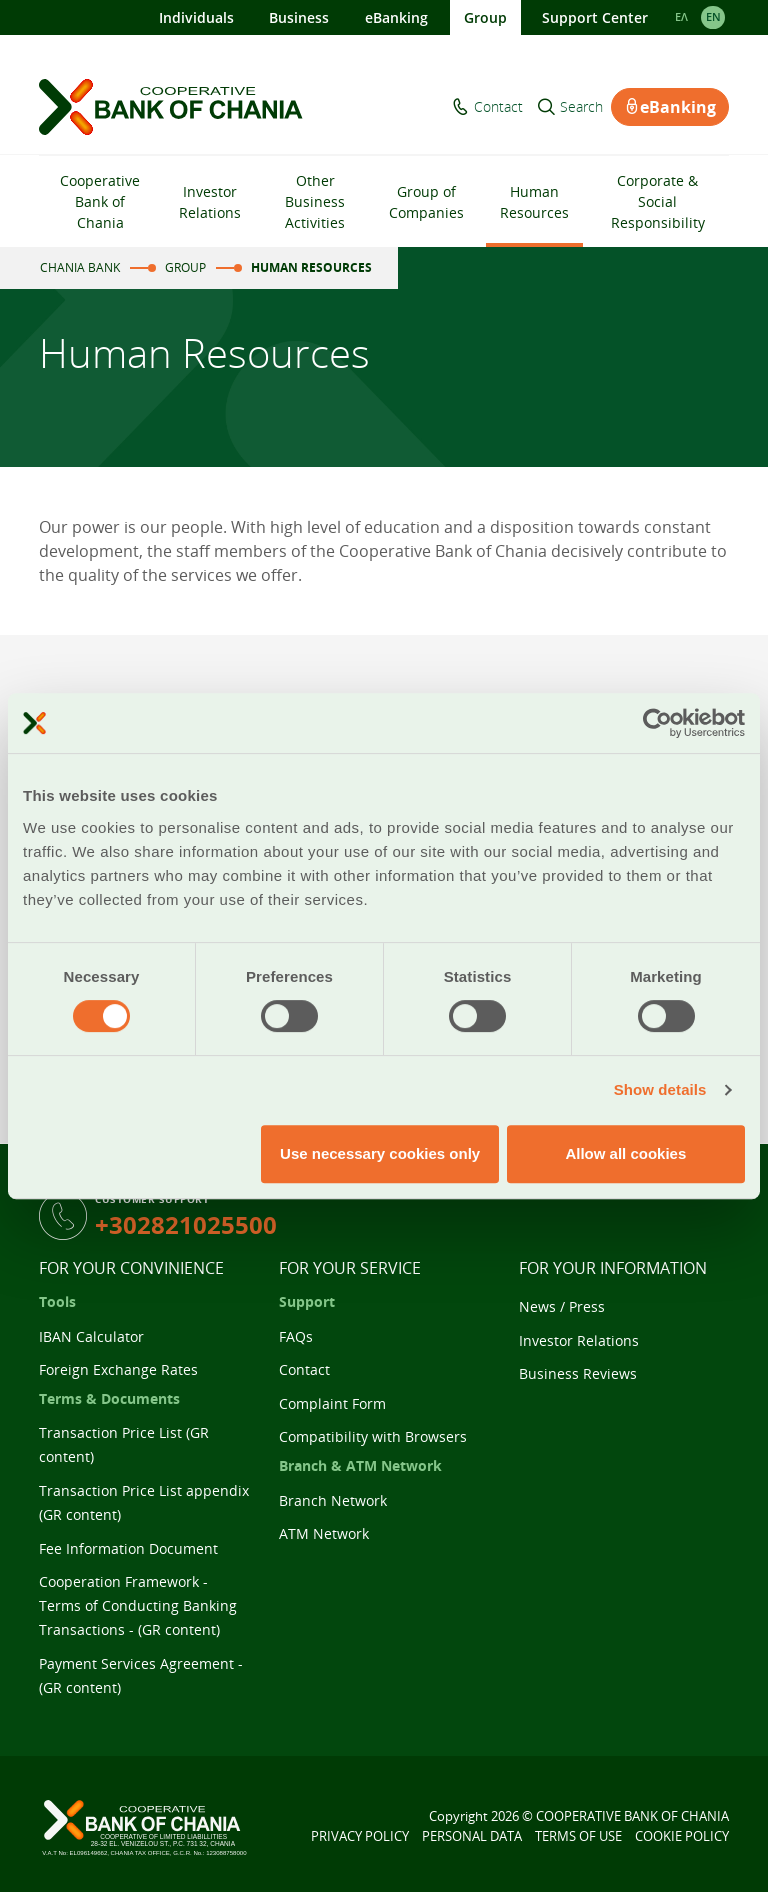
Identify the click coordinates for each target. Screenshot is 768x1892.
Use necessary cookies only (380, 1153)
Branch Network (333, 1500)
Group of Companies (426, 202)
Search (581, 107)
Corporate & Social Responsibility (658, 201)
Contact (498, 107)
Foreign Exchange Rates (118, 1369)
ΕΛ (681, 17)
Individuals (196, 17)
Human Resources (534, 202)
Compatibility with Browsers (373, 1436)
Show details (660, 1089)
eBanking (396, 17)
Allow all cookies (625, 1153)
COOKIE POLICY (682, 1836)
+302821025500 (186, 1224)
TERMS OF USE (578, 1836)
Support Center (595, 17)
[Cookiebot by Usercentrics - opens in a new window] (657, 723)
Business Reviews (578, 1373)
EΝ (713, 17)
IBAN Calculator (91, 1336)
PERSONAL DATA (472, 1836)
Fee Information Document (128, 1548)
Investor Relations (210, 202)
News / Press (562, 1306)
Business (299, 17)
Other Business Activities (315, 201)
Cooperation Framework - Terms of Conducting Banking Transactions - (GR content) (138, 1605)
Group (485, 17)
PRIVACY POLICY (360, 1836)
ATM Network (324, 1533)
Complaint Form (332, 1403)
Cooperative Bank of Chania (100, 201)
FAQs (296, 1336)
